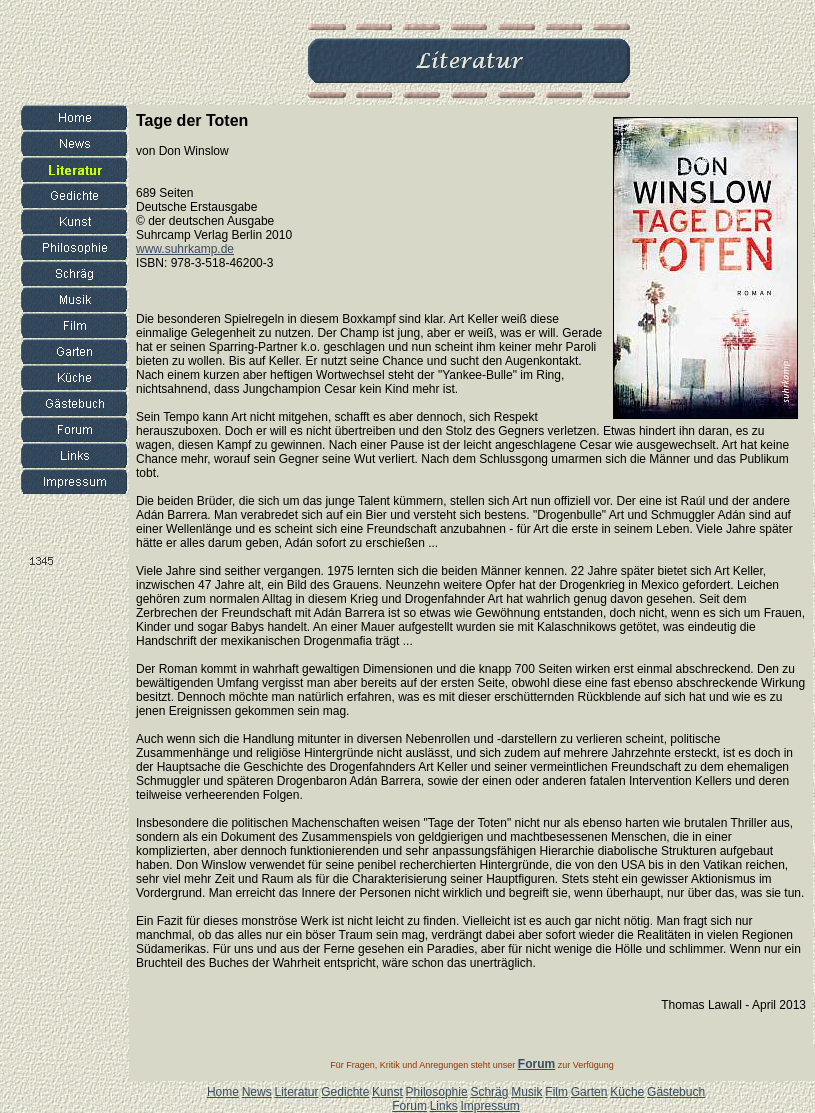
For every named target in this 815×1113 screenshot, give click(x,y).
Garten (589, 1092)
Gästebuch (676, 1092)
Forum (409, 1106)
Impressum (489, 1106)
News (257, 1092)
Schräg (489, 1092)
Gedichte (345, 1092)
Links (444, 1106)
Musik (526, 1092)
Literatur (296, 1092)
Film (556, 1092)
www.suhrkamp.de (185, 249)
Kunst (387, 1092)
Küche (627, 1092)
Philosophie (437, 1092)
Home (223, 1092)
